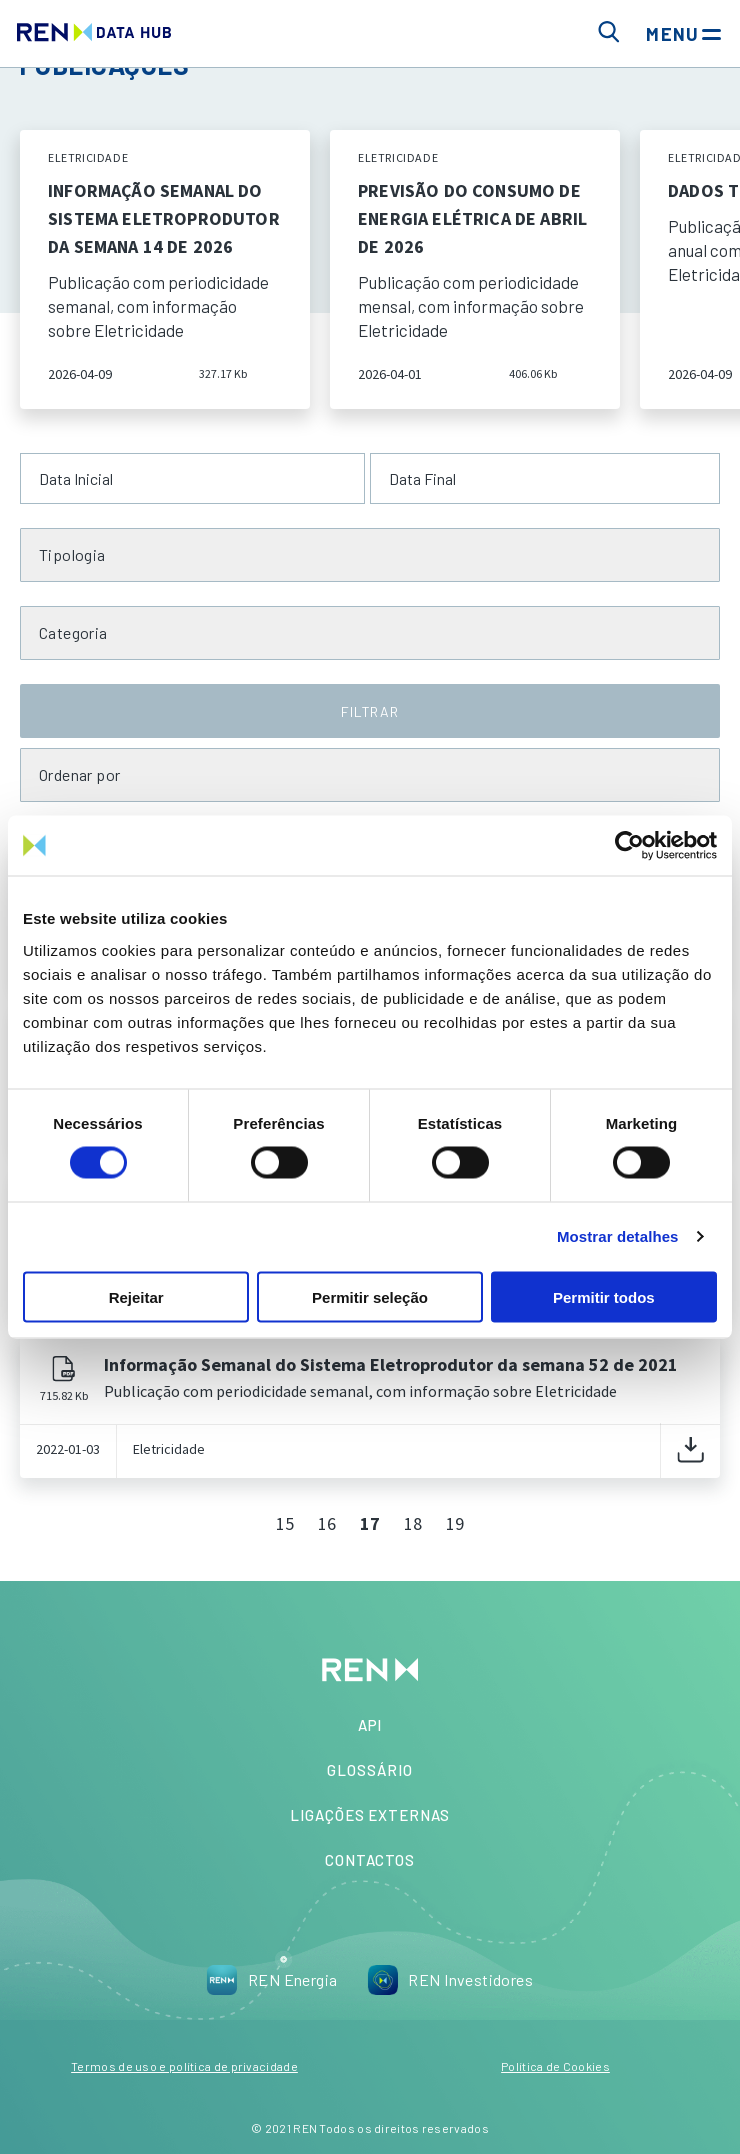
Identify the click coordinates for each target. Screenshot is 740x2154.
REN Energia (272, 1980)
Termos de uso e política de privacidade (184, 2066)
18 (413, 1523)
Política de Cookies (555, 2066)
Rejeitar (136, 1296)
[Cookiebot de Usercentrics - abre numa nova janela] (629, 846)
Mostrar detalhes (618, 1236)
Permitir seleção (370, 1296)
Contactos (370, 1860)
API (370, 1725)
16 (327, 1523)
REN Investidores (450, 1980)
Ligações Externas (370, 1815)
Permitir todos (604, 1296)
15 (285, 1523)
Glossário (369, 1770)
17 (370, 1523)
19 (455, 1523)
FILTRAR (370, 711)
